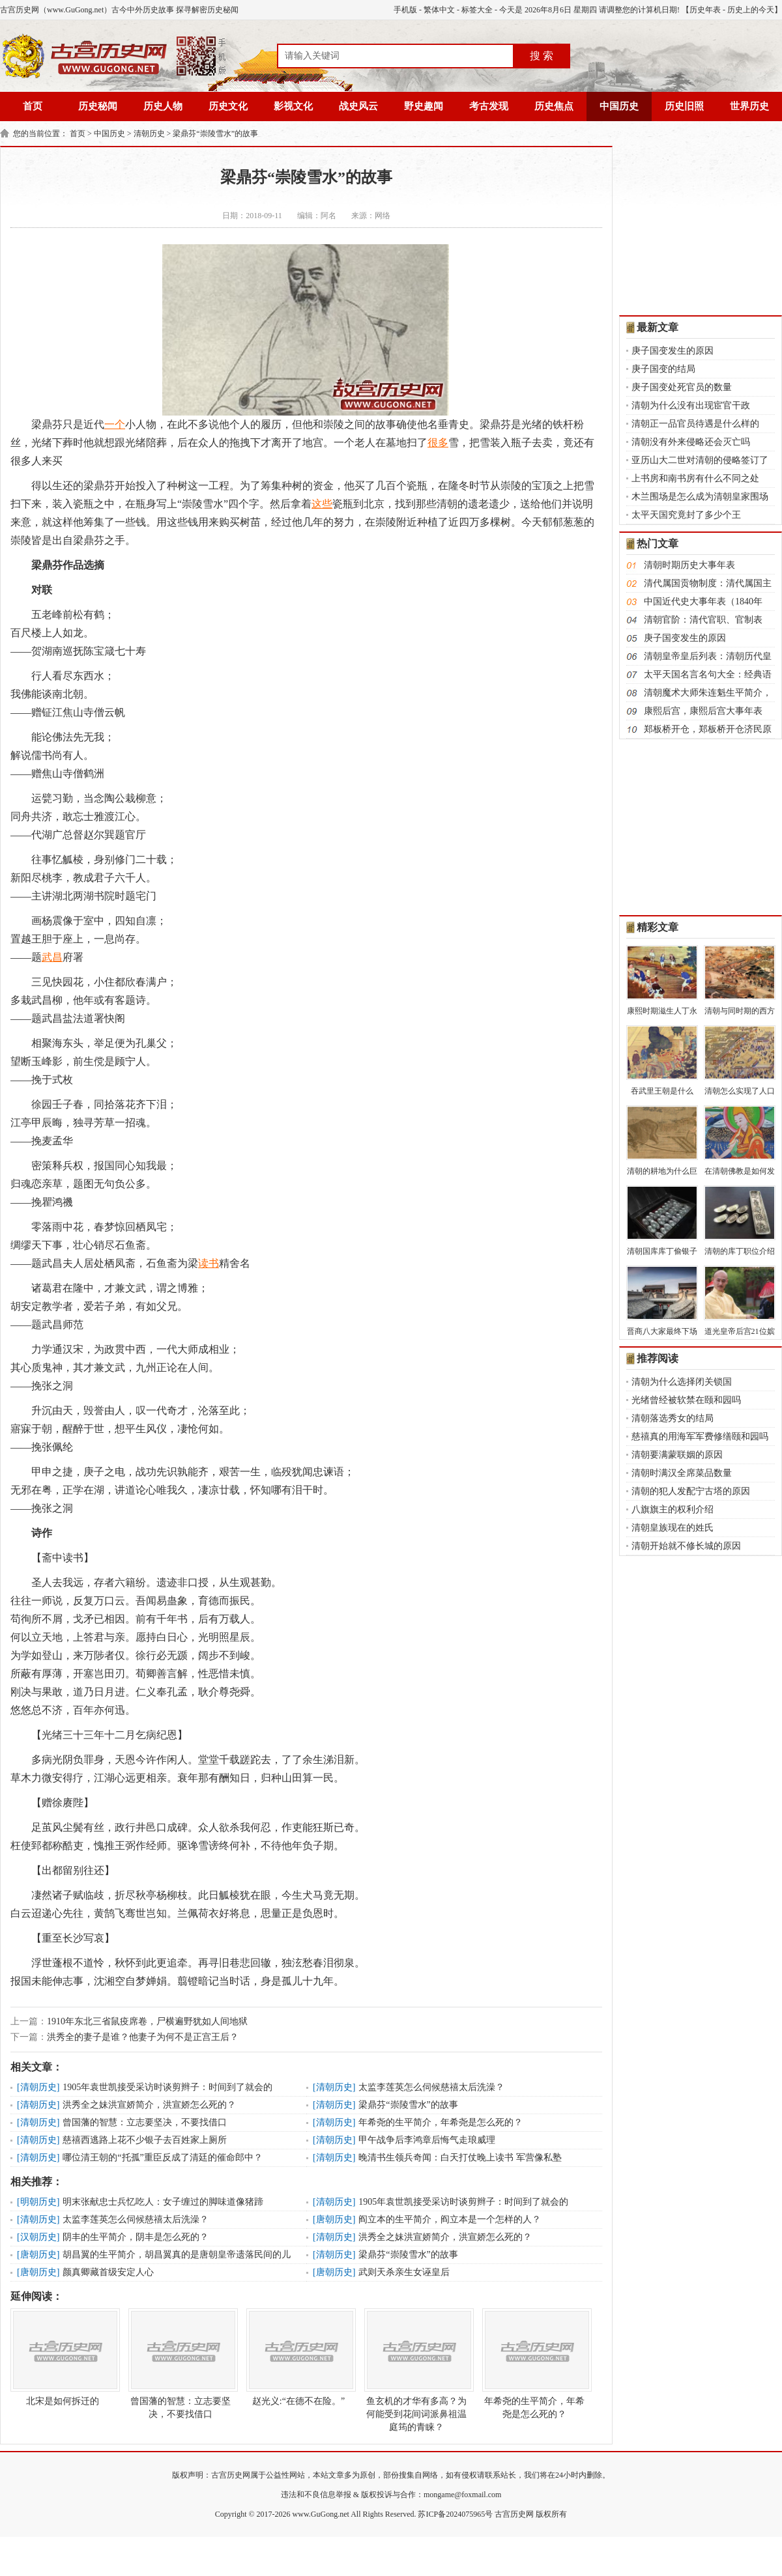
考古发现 (488, 106)
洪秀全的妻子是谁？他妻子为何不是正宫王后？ (143, 2037)
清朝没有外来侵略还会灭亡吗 (690, 442)
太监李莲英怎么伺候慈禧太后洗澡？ (431, 2087)
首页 (32, 106)
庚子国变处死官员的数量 (681, 387)
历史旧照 (684, 106)
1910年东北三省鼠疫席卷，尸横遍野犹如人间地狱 (147, 2021)
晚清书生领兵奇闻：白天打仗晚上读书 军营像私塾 (460, 2157)
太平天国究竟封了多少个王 (686, 515)
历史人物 (162, 106)
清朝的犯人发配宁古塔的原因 (690, 1491)
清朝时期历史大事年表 (689, 565)
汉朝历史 (38, 2237)
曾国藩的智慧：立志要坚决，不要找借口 (145, 2122)
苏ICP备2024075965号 (455, 2514)
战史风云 (358, 106)
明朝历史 (38, 2202)
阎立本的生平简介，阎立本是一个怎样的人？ (449, 2219)
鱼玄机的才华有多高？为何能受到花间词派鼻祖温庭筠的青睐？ (416, 2370)
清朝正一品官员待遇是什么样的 (695, 424)
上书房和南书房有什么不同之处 (695, 478)
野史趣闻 (423, 106)
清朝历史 (149, 133)
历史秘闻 (97, 106)
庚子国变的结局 (663, 369)
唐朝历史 (334, 2219)
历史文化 (228, 106)
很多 (437, 442)
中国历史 (619, 106)
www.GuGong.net (321, 2514)
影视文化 (293, 106)
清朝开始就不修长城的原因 (686, 1546)
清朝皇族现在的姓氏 (672, 1528)
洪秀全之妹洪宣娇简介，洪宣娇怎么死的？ (149, 2105)
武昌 (52, 957)
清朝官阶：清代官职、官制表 (703, 620)
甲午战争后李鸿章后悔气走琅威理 (426, 2140)
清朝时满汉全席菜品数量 (681, 1473)
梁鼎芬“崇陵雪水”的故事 (215, 133)
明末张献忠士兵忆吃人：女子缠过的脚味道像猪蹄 (163, 2202)
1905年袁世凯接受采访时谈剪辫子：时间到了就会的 (167, 2087)
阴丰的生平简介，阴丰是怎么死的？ (136, 2237)
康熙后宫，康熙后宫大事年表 (703, 711)
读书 (208, 1263)
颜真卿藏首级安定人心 (108, 2272)
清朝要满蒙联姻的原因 (677, 1455)
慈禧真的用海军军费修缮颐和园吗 (699, 1436)
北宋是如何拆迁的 (62, 2357)
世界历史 (749, 106)
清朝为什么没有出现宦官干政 (690, 405)
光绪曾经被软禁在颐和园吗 (686, 1400)
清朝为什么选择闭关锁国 (681, 1382)
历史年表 (705, 9)
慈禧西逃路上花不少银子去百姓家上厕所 (145, 2140)
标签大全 (477, 9)
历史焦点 (553, 106)
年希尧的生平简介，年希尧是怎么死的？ (440, 2122)
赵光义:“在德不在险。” (298, 2357)
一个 (114, 424)
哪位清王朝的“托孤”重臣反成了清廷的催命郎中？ (162, 2157)
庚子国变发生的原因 (672, 351)
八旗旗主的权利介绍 (672, 1509)
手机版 (405, 9)
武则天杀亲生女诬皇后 (404, 2272)
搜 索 (541, 55)
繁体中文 (439, 9)
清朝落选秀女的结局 (672, 1418)
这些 (321, 503)
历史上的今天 (750, 9)
